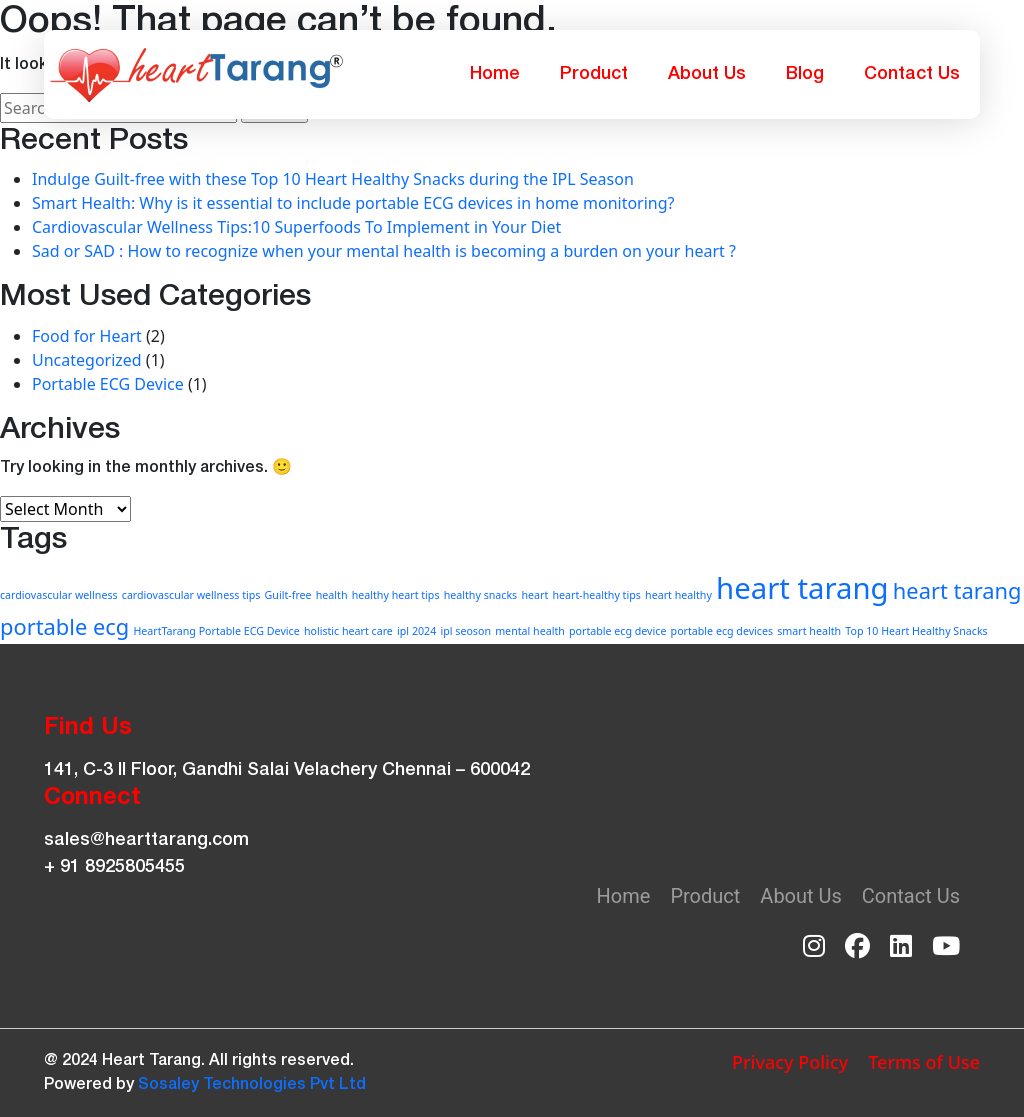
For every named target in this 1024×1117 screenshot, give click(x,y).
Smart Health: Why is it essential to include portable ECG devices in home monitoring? (353, 203)
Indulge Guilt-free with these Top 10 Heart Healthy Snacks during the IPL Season (333, 179)
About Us (707, 74)
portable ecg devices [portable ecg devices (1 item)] (722, 631)
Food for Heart (87, 336)
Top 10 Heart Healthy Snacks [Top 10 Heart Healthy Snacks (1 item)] (916, 631)
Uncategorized (87, 360)
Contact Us (912, 74)
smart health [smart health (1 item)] (809, 631)
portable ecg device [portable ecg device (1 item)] (617, 631)
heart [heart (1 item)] (534, 595)
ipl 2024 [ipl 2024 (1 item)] (416, 631)
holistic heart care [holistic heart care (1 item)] (348, 631)
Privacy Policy (790, 1062)
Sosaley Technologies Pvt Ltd (252, 1085)
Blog (805, 74)
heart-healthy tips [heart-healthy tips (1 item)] (596, 595)
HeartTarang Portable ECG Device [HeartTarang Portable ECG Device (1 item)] (216, 631)
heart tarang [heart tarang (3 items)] (802, 588)
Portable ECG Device (108, 384)
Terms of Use (924, 1062)
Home (495, 74)
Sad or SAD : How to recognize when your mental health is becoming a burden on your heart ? (384, 251)
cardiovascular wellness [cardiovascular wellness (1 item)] (59, 595)
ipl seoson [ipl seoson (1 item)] (465, 631)
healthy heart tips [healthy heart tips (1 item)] (396, 595)
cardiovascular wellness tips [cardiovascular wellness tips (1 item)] (191, 595)
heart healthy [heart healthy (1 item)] (678, 595)
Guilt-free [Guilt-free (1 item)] (288, 595)
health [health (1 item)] (332, 595)
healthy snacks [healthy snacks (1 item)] (481, 595)
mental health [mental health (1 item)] (530, 631)
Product (594, 74)
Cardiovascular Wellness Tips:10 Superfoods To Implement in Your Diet (296, 227)
